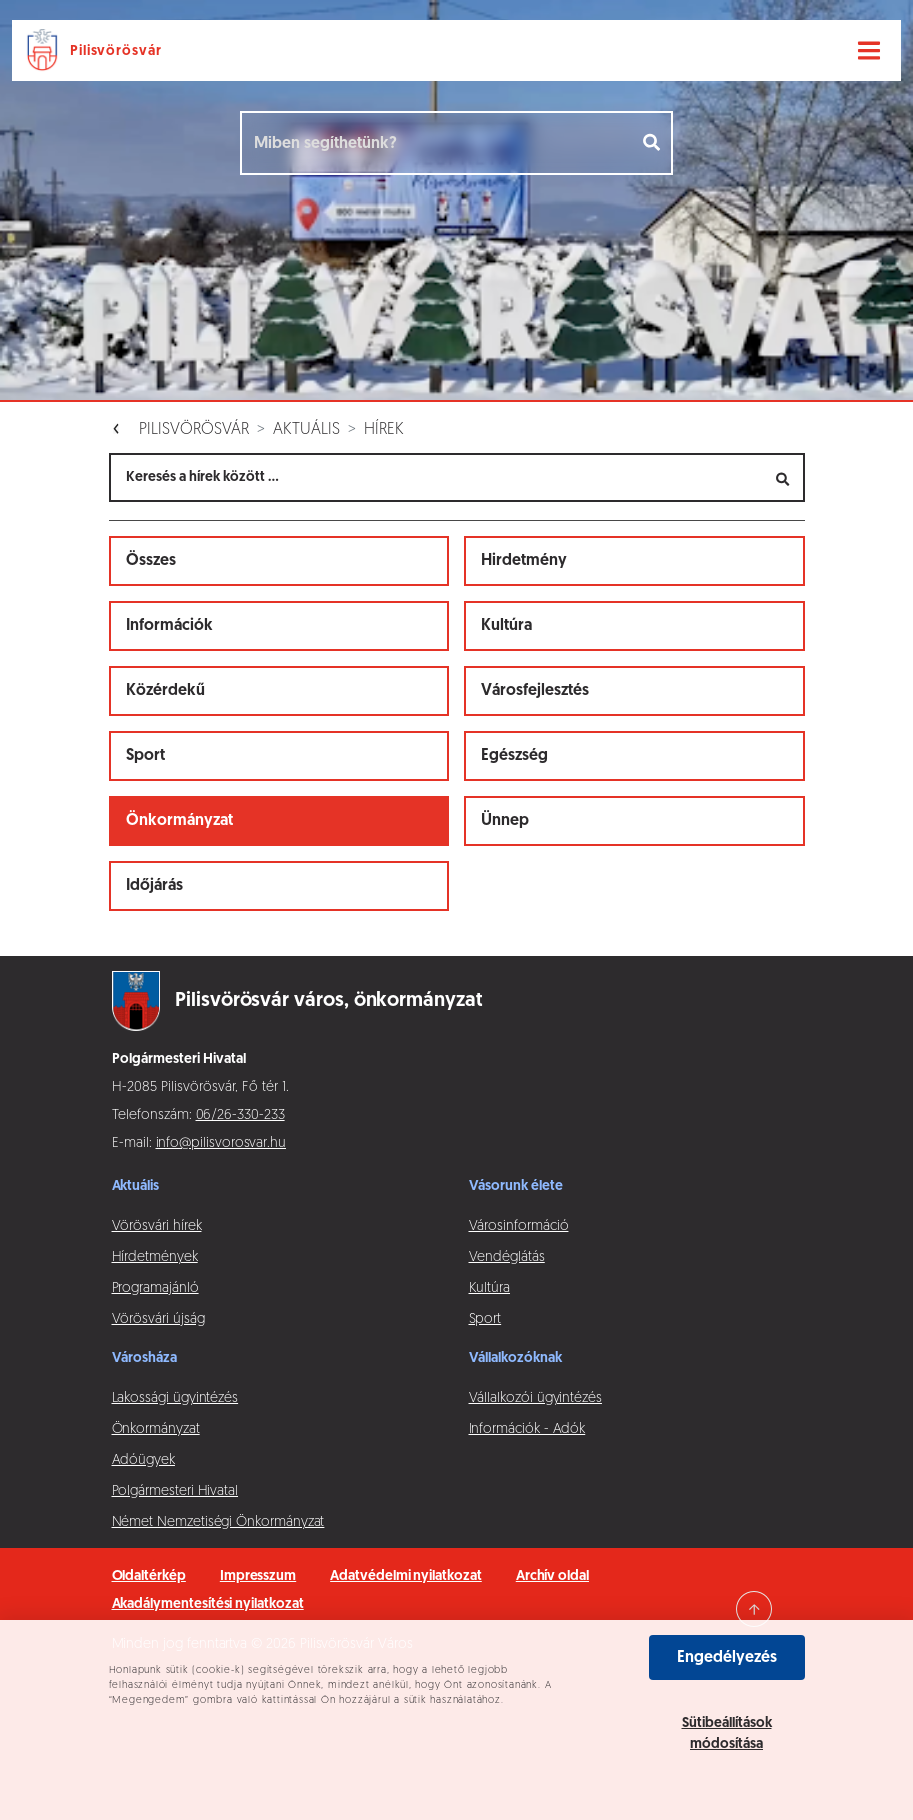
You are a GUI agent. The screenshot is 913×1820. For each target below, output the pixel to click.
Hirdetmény (524, 561)
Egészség (514, 756)
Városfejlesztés (535, 691)
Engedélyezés (727, 1658)
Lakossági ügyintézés (175, 1398)
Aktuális (306, 430)
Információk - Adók (527, 1429)
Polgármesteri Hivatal (175, 1491)
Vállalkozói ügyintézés (535, 1398)
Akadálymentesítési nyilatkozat (208, 1604)
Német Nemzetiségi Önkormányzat (218, 1522)
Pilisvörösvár (194, 430)
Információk (169, 626)
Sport (145, 756)
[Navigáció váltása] (869, 51)
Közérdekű (165, 691)
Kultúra (506, 626)
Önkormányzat (179, 821)
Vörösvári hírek (157, 1226)
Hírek (384, 430)
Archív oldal (552, 1576)
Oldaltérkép (149, 1576)
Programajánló (155, 1288)
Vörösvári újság (158, 1319)
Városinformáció (519, 1226)
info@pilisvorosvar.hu (221, 1143)
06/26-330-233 (240, 1115)
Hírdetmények (155, 1257)
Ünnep (505, 821)
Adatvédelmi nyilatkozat (406, 1576)
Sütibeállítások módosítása (727, 1734)
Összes (151, 561)
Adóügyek (143, 1460)
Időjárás (154, 886)
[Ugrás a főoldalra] (98, 50)
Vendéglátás (507, 1257)
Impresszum (258, 1576)
